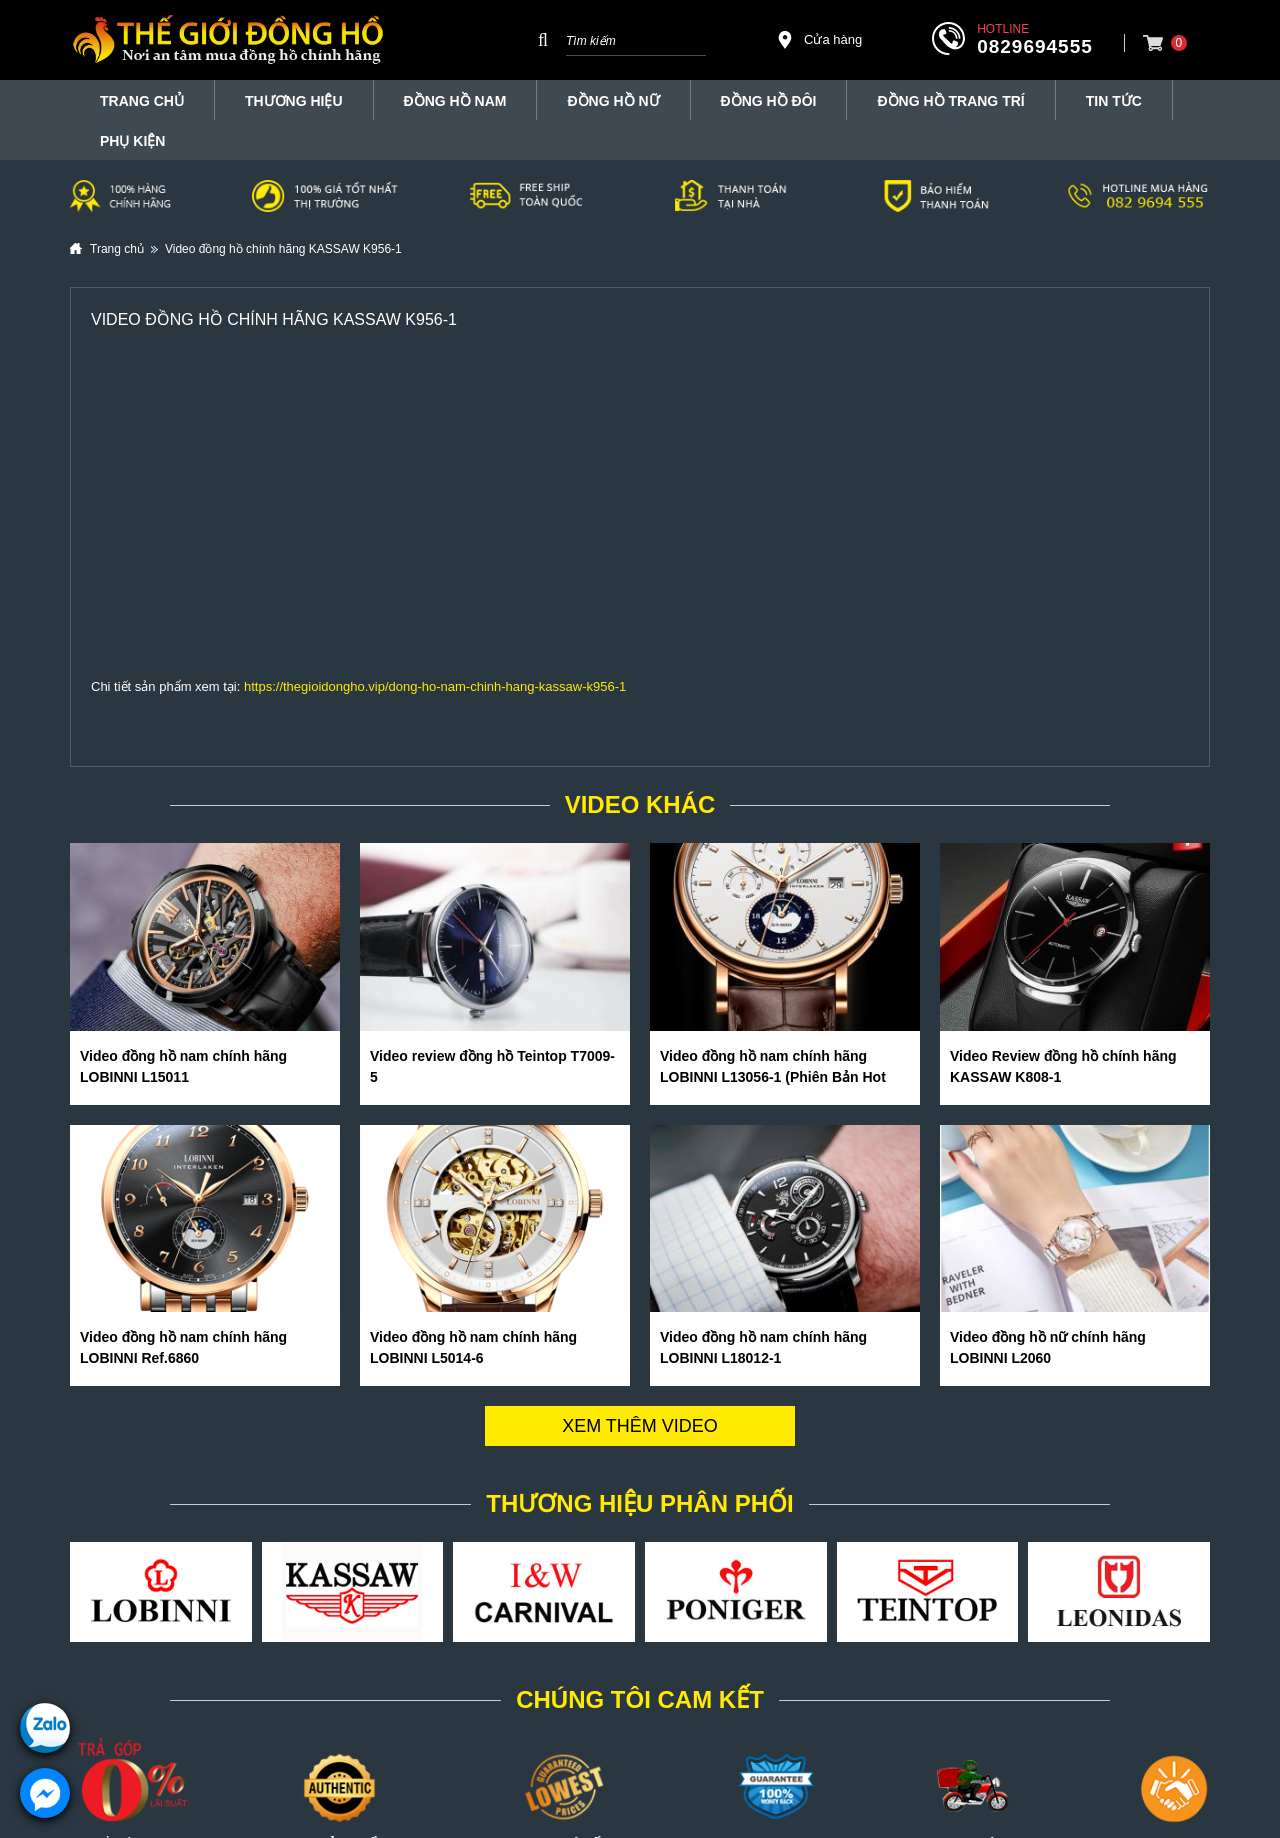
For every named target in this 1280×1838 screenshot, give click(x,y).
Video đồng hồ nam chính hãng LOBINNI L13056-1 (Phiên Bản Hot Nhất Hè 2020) (773, 1077)
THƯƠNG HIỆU (294, 101)
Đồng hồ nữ (613, 101)
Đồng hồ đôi (769, 101)
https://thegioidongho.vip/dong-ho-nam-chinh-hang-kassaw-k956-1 (435, 686)
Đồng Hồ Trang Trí (950, 101)
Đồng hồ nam (455, 101)
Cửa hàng (819, 40)
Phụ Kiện (132, 141)
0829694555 (1035, 46)
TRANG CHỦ (142, 101)
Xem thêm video (640, 1426)
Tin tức (1114, 101)
